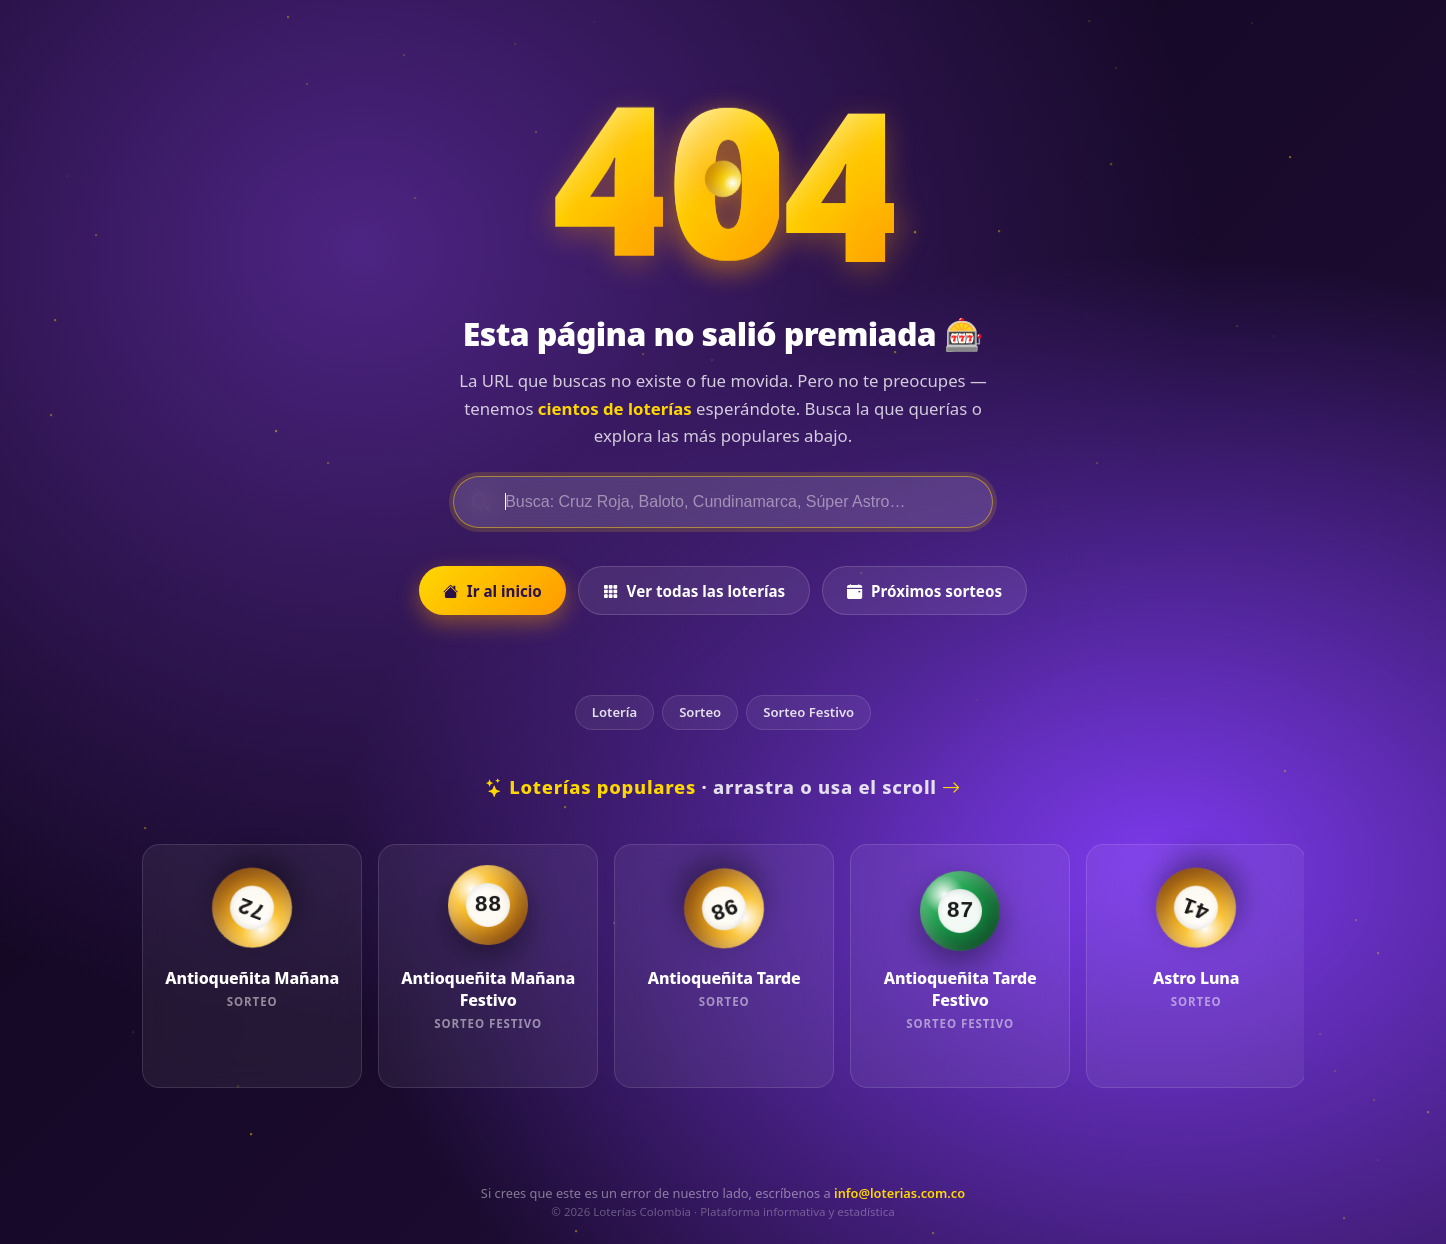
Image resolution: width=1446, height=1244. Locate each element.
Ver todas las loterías (694, 591)
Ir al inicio (492, 591)
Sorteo (700, 712)
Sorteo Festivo (808, 712)
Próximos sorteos (924, 591)
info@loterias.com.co (899, 1193)
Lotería (614, 712)
